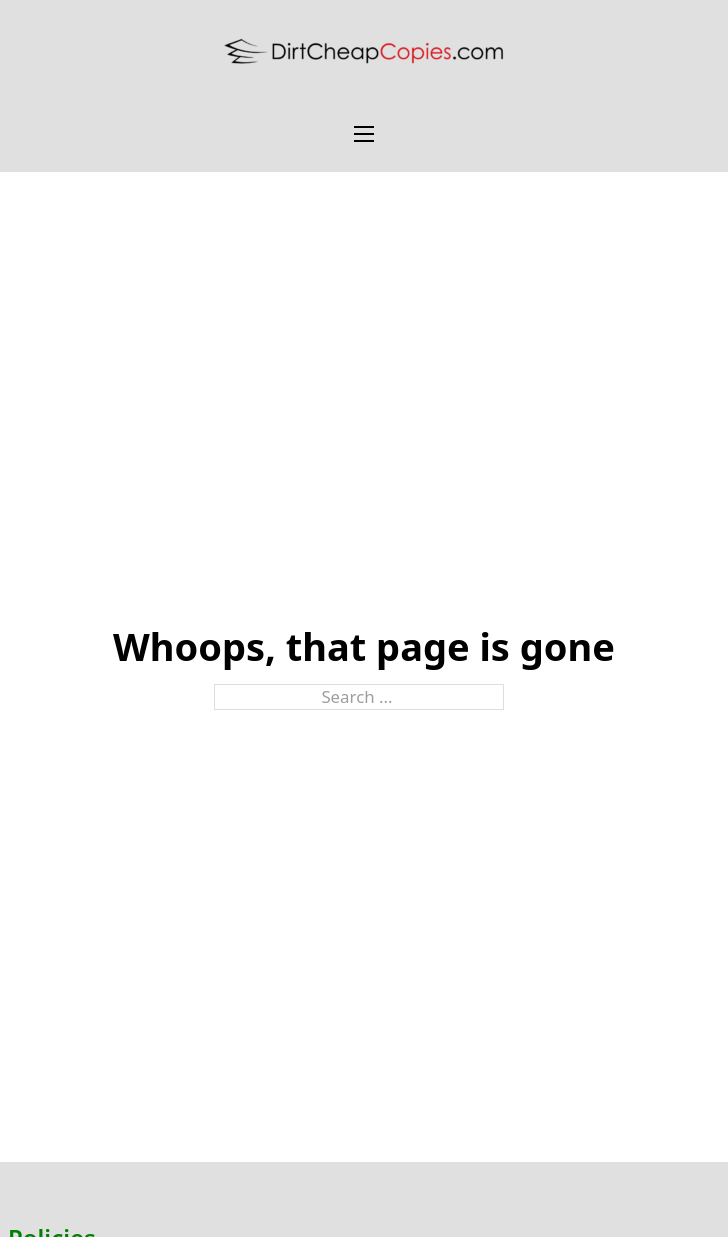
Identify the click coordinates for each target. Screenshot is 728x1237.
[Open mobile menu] (364, 134)
